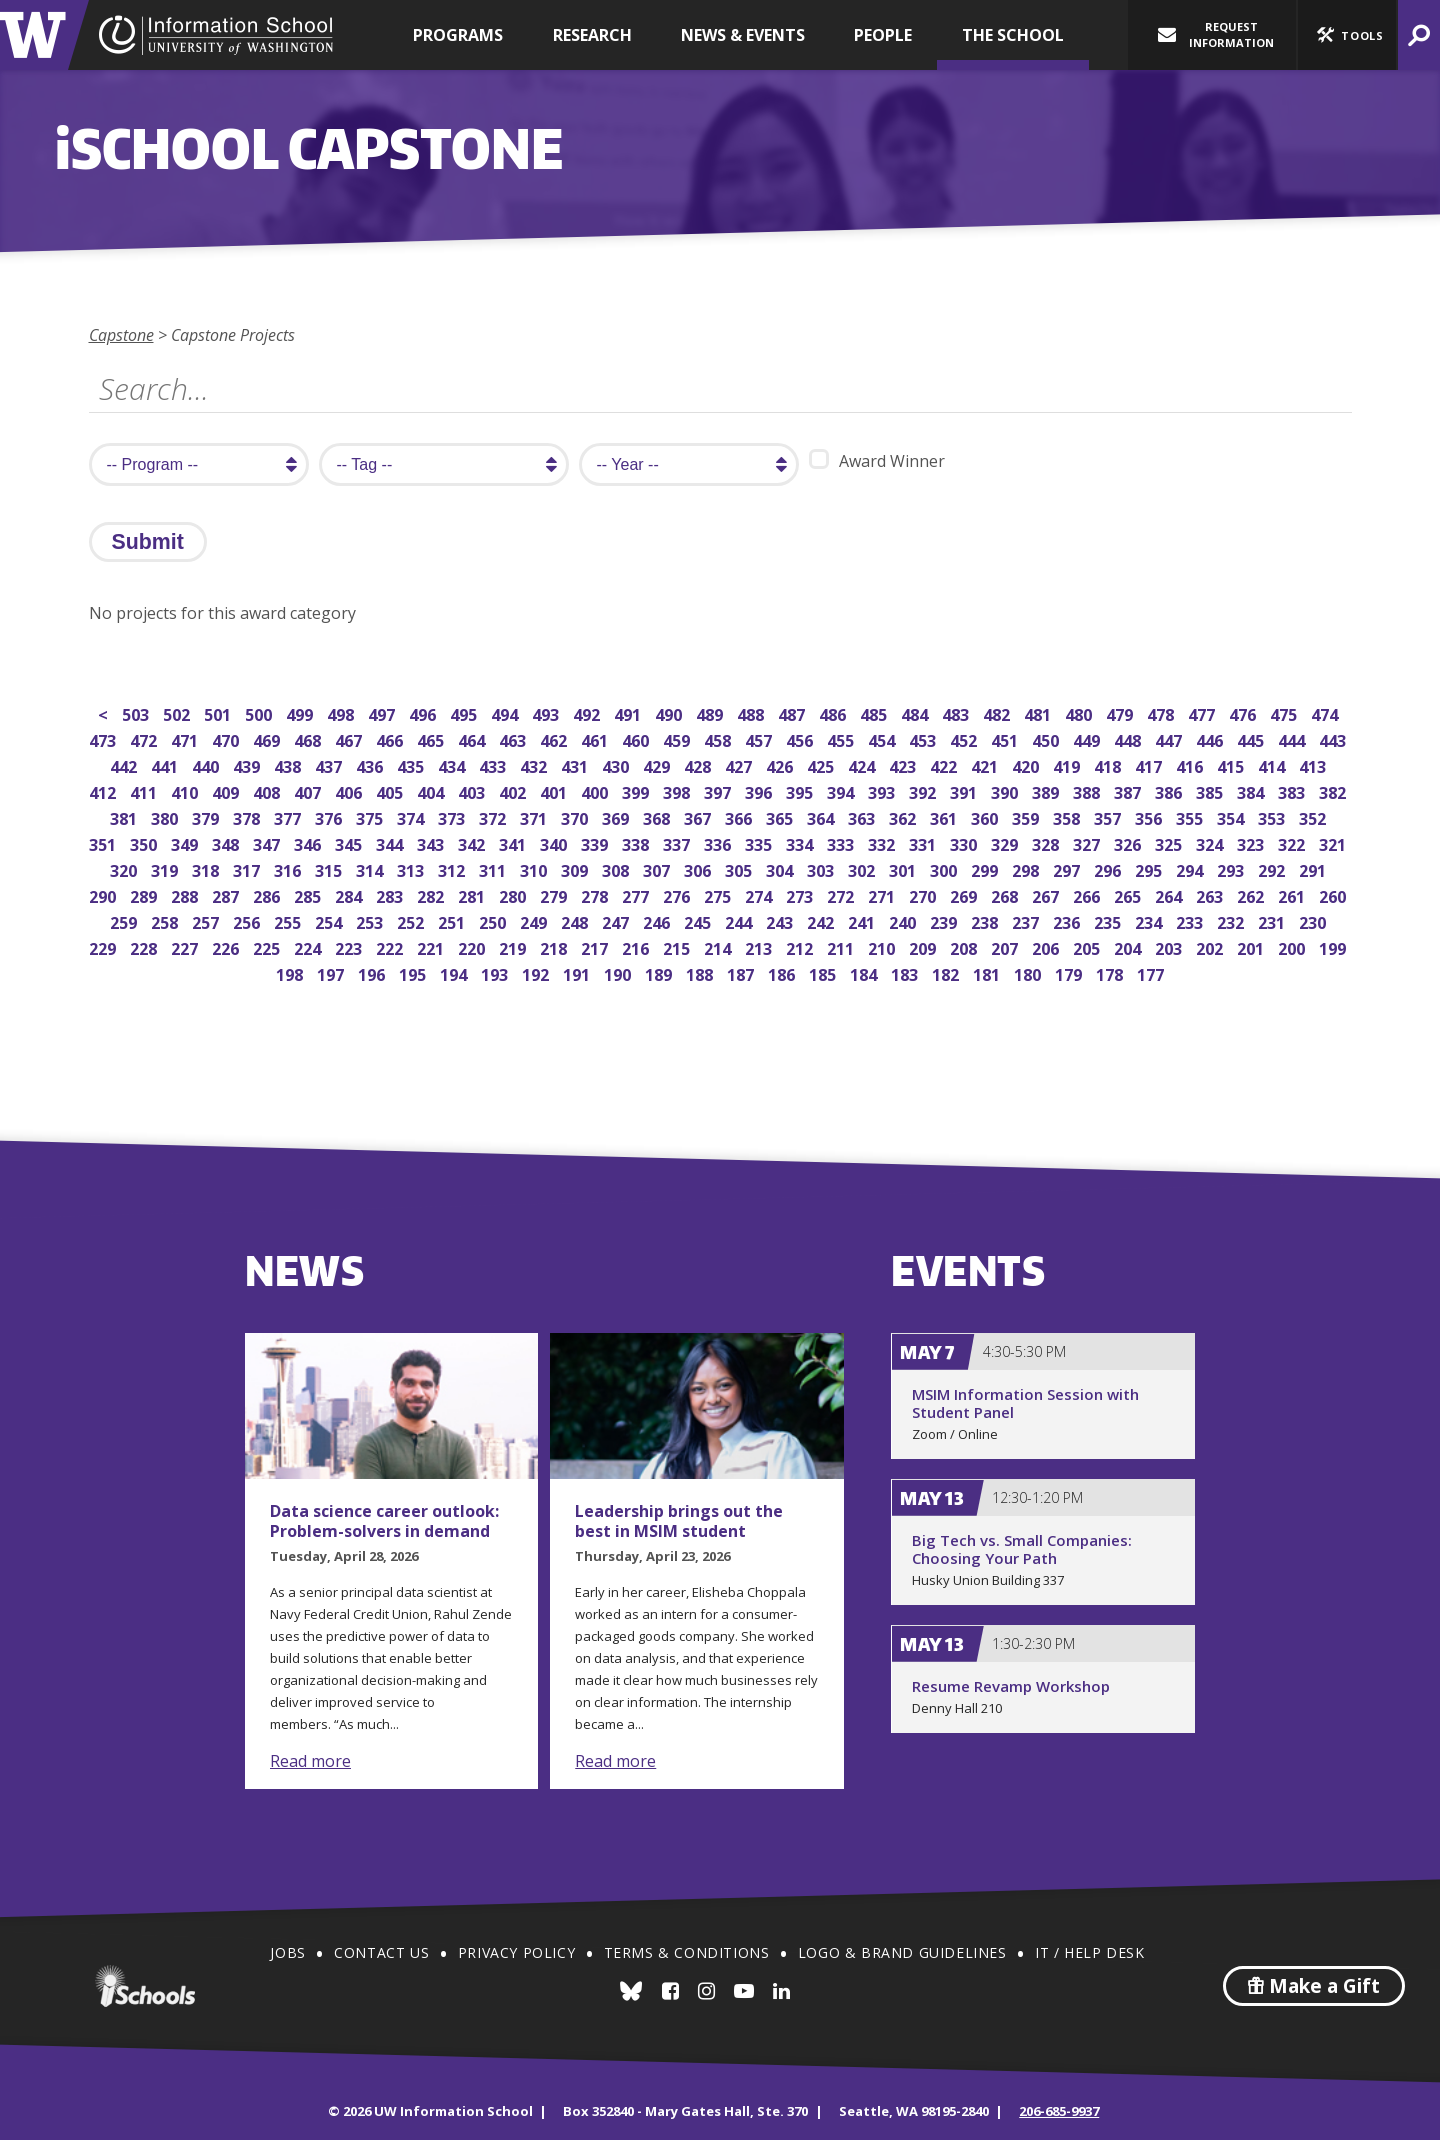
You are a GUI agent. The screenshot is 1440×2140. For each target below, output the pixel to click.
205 (1088, 946)
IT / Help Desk (1089, 1952)
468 (309, 738)
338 (637, 842)
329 (1006, 842)
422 (945, 764)
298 (1027, 868)
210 (883, 946)
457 (760, 738)
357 (1109, 816)
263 (1211, 894)
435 (412, 764)
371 (535, 816)
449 (1088, 738)
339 (596, 842)
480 (1080, 712)
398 (678, 790)
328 (1047, 842)
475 (1285, 712)
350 (145, 842)
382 (1334, 790)
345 (350, 842)
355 (1191, 816)
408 (268, 790)
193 (496, 972)
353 (1273, 816)
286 (268, 894)
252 (412, 920)
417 (1150, 764)
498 (342, 712)
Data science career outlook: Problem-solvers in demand (384, 1521)
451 (1006, 738)
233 (1191, 920)
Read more (310, 1761)
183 (906, 972)
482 (998, 712)
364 (822, 816)
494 (506, 712)
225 (268, 946)
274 (760, 894)
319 (166, 868)
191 (578, 972)
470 (227, 738)
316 (289, 868)
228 (145, 946)
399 (637, 790)
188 (701, 972)
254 (330, 920)
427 (740, 764)
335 (760, 842)
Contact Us (381, 1952)
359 (1027, 816)
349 (186, 842)
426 (781, 764)
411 (145, 790)
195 (414, 972)
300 (945, 868)
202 (1211, 946)
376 (330, 816)
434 (453, 764)
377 (289, 816)
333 (842, 842)
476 (1244, 712)
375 (371, 816)
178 (1111, 972)
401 (555, 790)
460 (637, 738)
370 (576, 816)
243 (781, 920)
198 (291, 972)
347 (268, 842)
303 (822, 868)
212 (801, 946)
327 (1088, 842)
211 (842, 946)
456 (801, 738)
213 (760, 946)
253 (371, 920)
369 (617, 816)
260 (1334, 894)
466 (391, 738)
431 (576, 764)
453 (924, 738)
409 (227, 790)
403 (473, 790)
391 (965, 790)
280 (514, 894)
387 (1129, 790)
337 (678, 842)
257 (207, 920)
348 (227, 842)
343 (432, 842)
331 (924, 842)
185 (824, 972)
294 (1191, 868)
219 (514, 946)
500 (260, 712)
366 (740, 816)
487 (793, 712)
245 (699, 920)
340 (555, 842)
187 (742, 972)
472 (145, 738)
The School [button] (1013, 35)
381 (125, 816)
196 (373, 972)
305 (740, 868)
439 (248, 764)
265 (1129, 894)
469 (268, 738)
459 (678, 738)
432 (535, 764)
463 (514, 738)
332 (883, 842)
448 (1129, 738)
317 (248, 868)
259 (125, 920)
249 (535, 920)
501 (219, 712)
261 (1293, 894)
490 (670, 712)
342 (473, 842)
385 (1211, 790)
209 (924, 946)
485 (875, 712)
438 (289, 764)
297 (1068, 868)
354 (1232, 816)
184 (865, 972)
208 (965, 946)
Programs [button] (458, 35)
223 (350, 946)
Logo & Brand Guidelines (902, 1952)
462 (555, 738)
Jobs (287, 1952)
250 (494, 920)
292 (1273, 868)
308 (617, 868)
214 (719, 946)
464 (473, 738)
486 (834, 712)
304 (781, 868)
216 (637, 946)
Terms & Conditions (687, 1952)
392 (924, 790)
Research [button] (592, 35)
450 (1047, 738)
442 (125, 764)
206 (1047, 946)
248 (576, 920)
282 (432, 894)
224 (309, 946)
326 (1129, 842)
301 (904, 868)
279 (555, 894)
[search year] (689, 464)
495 (465, 712)
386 (1170, 790)
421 (986, 764)
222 (391, 946)
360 (986, 816)
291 (1314, 868)
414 (1273, 764)
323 (1252, 842)
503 (137, 712)
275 (719, 894)
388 (1088, 790)
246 (658, 920)
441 (166, 764)
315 (330, 868)
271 (883, 894)
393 (883, 790)
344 (391, 842)
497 (383, 712)
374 (412, 816)
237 (1027, 920)
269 (965, 894)
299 (986, 868)
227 (186, 946)
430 (617, 764)
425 (822, 764)
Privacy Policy (516, 1952)
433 (494, 764)
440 (207, 764)
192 (537, 972)
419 (1068, 764)
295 (1150, 868)
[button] (1347, 35)
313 (412, 868)
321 (1334, 842)
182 (947, 972)
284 (350, 894)
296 (1109, 868)
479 (1121, 712)
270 (924, 894)
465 (432, 738)
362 (904, 816)
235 (1109, 920)
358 (1068, 816)
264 (1170, 894)
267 (1047, 894)
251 (453, 920)
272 (842, 894)
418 (1109, 764)
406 (350, 790)
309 (576, 868)
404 (432, 790)
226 (227, 946)
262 (1252, 894)
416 (1191, 764)
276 (678, 894)
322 (1293, 842)
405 (391, 790)
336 (719, 842)
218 (555, 946)
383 (1293, 790)
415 (1232, 764)
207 (1006, 946)
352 (1314, 816)
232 (1232, 920)
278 (596, 894)
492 (588, 712)
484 (916, 712)
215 (678, 946)
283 (391, 894)
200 (1293, 946)
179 (1070, 972)
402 (514, 790)
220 (473, 946)
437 (330, 764)
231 (1273, 920)
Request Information (1216, 34)
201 (1252, 946)
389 (1047, 790)
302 (863, 868)
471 (186, 738)
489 (711, 712)
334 (801, 842)
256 (248, 920)
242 (822, 920)
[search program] (199, 464)
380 (166, 816)
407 (309, 790)
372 (494, 816)
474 (1326, 712)
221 (432, 946)
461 (596, 738)
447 (1170, 738)
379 (207, 816)
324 (1211, 842)
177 (1152, 972)
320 (125, 868)
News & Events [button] (743, 35)
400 (596, 790)
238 (986, 920)
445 (1252, 738)
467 (350, 738)
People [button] (883, 35)
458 (719, 738)
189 (660, 972)
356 (1150, 816)
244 (740, 920)
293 (1232, 868)
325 (1170, 842)
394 (842, 790)
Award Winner (877, 460)
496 (424, 712)
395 (801, 790)
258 (166, 920)
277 (637, 894)
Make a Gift (1314, 1986)
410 (186, 790)
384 (1252, 790)
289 (145, 894)
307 (658, 868)
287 (227, 894)
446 (1211, 738)
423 (904, 764)
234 (1150, 920)
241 (863, 920)
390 (1006, 790)
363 (863, 816)
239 (945, 920)
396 (760, 790)
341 (514, 842)
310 (535, 868)
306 (699, 868)
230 (1314, 920)
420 (1027, 764)
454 (883, 738)
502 (178, 712)
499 (301, 712)
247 (617, 920)
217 (596, 946)
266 (1088, 894)
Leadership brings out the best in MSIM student (679, 1521)
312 (453, 868)
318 (207, 868)
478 (1162, 712)
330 (965, 842)
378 (248, 816)
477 (1203, 712)
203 (1170, 946)
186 (783, 972)
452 (965, 738)
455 (842, 738)
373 (453, 816)
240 (904, 920)
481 (1039, 712)
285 (309, 894)
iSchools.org (145, 1986)
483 (957, 712)
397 (719, 790)
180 (1029, 972)
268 (1006, 894)
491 (629, 712)
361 (945, 816)
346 (309, 842)
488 (752, 712)
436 (371, 764)
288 (186, 894)
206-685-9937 (1059, 2111)
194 (455, 972)
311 (494, 868)
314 (371, 868)
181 (988, 972)
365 (781, 816)
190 (619, 972)
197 (332, 972)
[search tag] (444, 464)
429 (658, 764)
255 (289, 920)
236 (1068, 920)
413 (1314, 764)
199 (1334, 946)
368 (658, 816)
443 (1334, 738)
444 (1293, 738)
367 (699, 816)
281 (473, 894)
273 (801, 894)
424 (863, 764)
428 (699, 764)
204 (1129, 946)
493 (547, 712)
